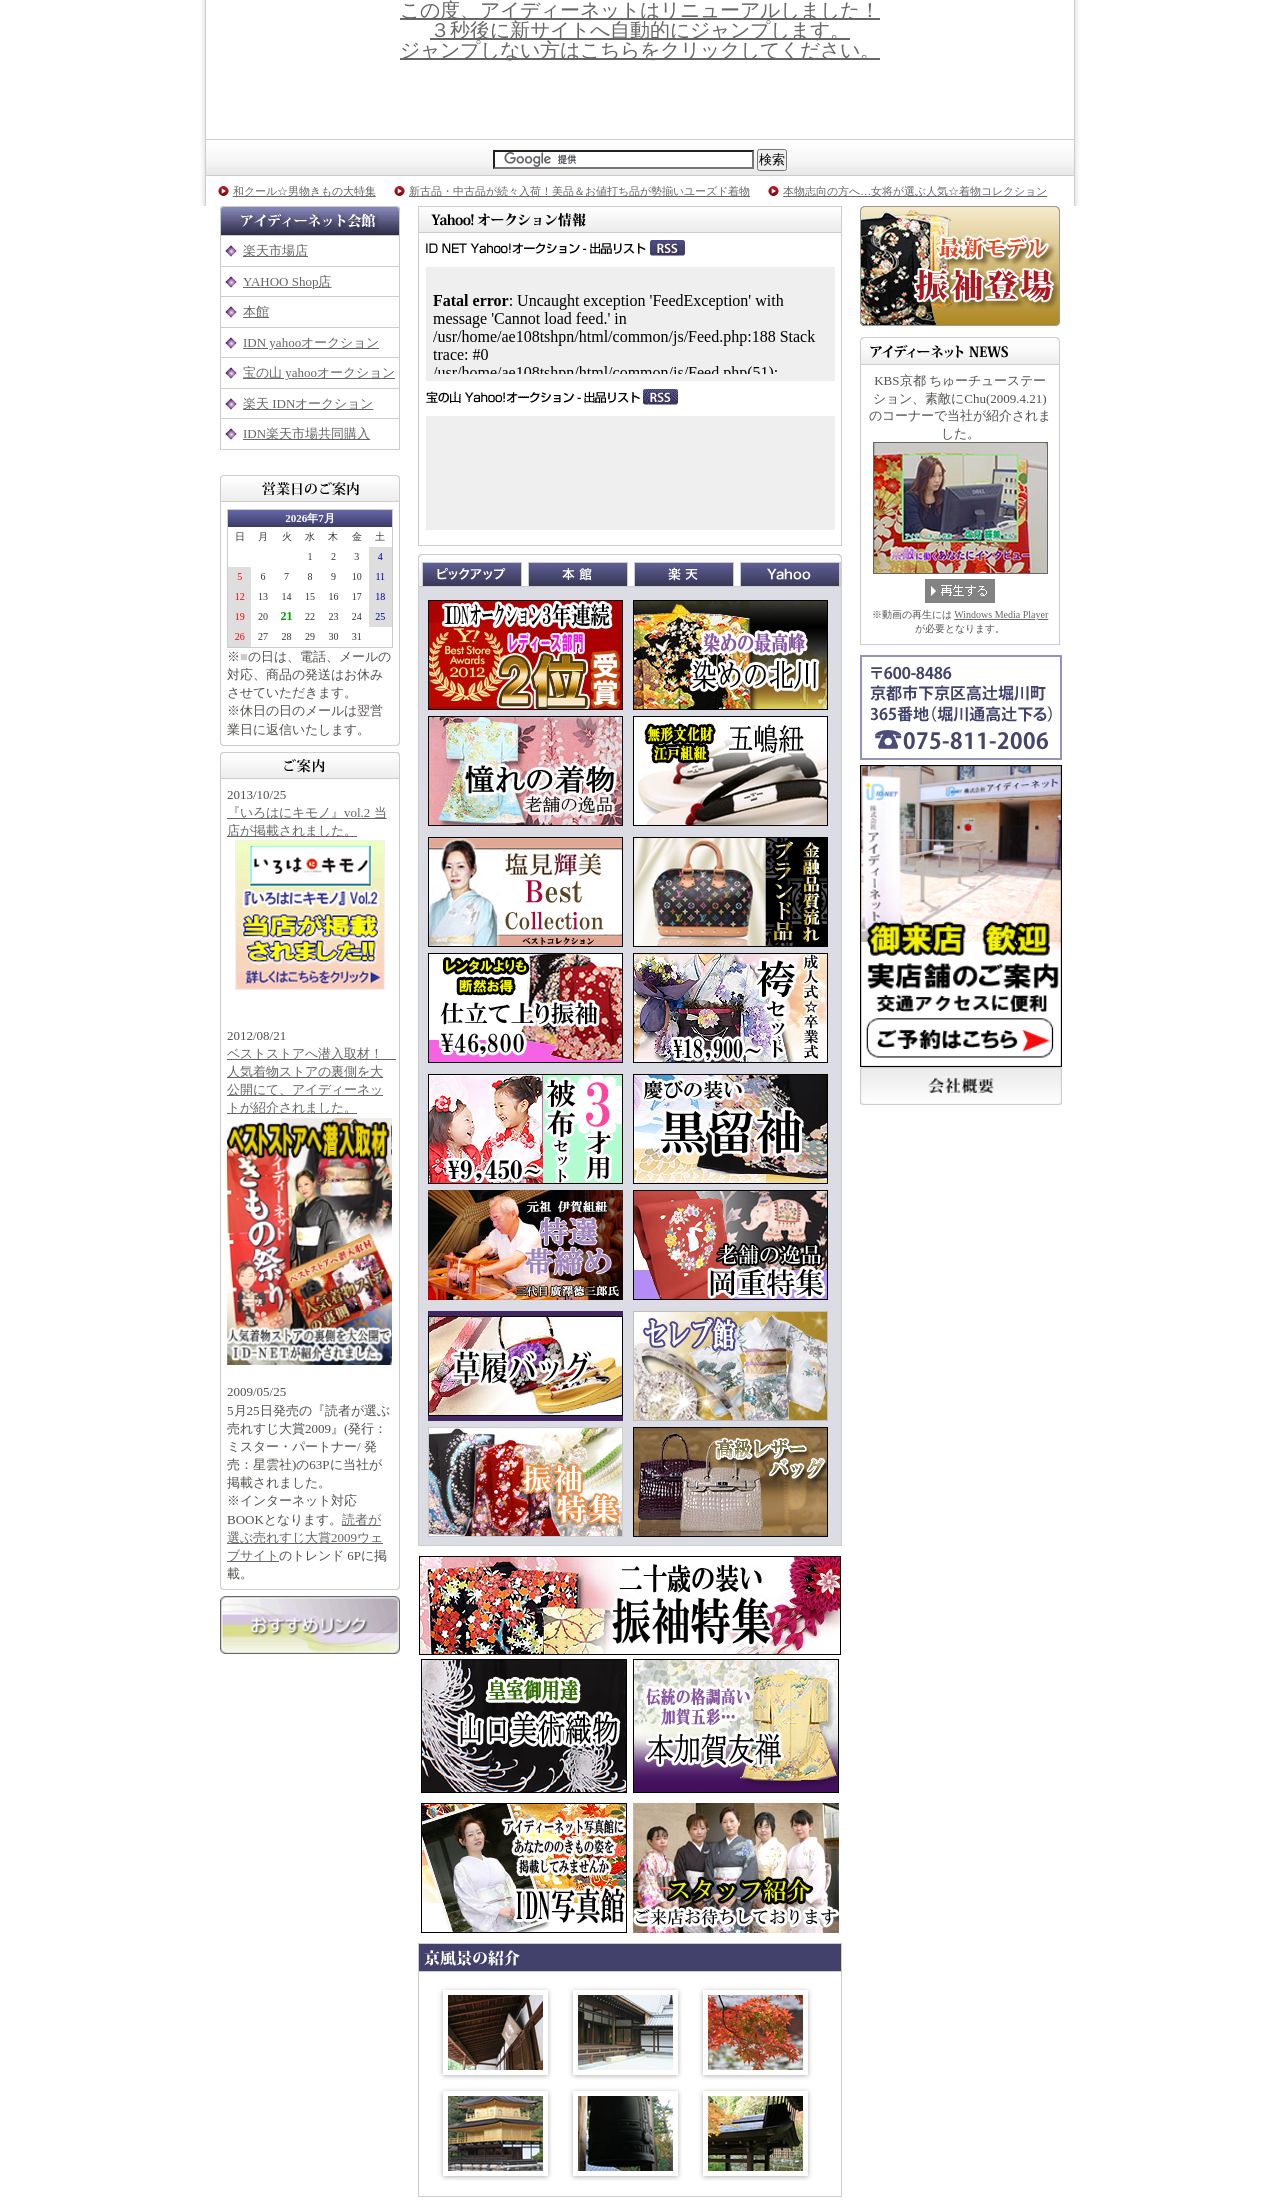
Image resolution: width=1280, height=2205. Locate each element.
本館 (256, 311)
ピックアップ (475, 574)
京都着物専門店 (640, 99)
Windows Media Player (1001, 614)
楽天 (687, 574)
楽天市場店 (275, 250)
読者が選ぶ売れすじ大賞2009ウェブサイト (305, 1537)
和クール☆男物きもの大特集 (304, 191)
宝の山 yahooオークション (319, 372)
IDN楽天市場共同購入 (306, 433)
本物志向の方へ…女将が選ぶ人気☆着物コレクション (915, 191)
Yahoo (790, 574)
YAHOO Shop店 (287, 281)
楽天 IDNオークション (308, 403)
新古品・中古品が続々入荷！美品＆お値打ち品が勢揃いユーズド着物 (579, 191)
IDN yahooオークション (311, 342)
